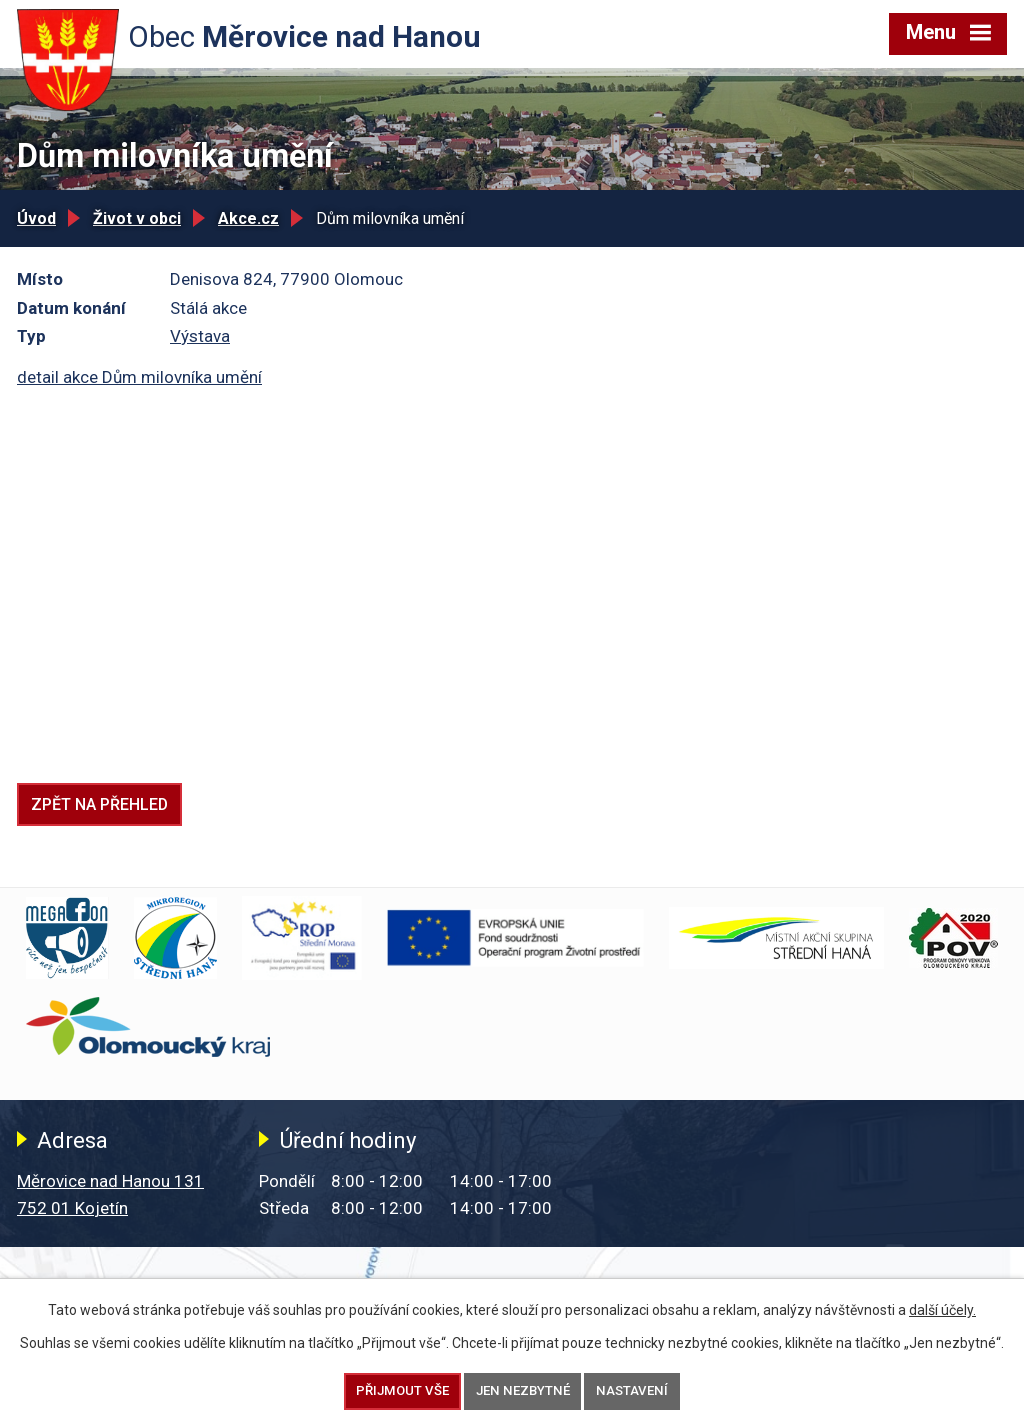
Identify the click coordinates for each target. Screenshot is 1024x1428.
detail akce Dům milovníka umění (139, 377)
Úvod (36, 218)
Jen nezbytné (523, 1390)
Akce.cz (248, 218)
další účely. (942, 1310)
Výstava (200, 336)
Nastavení (632, 1390)
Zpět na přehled (99, 804)
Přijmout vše (402, 1390)
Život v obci (137, 218)
